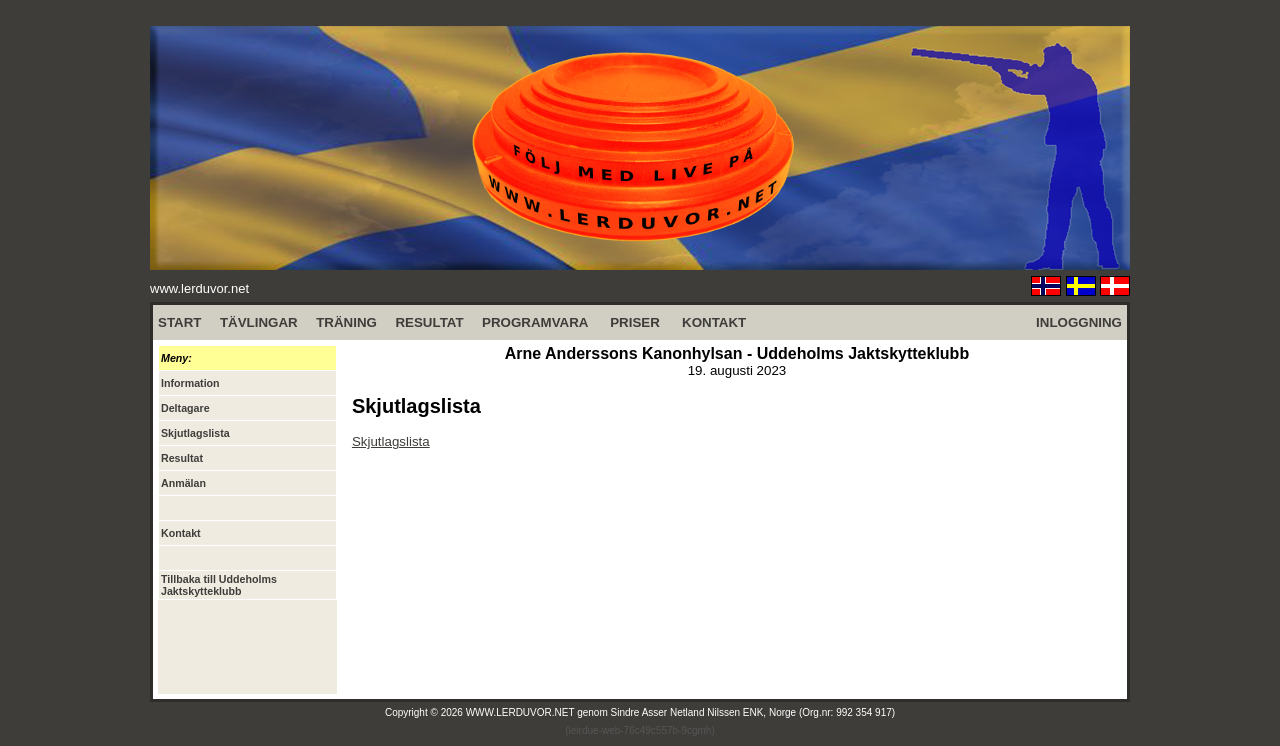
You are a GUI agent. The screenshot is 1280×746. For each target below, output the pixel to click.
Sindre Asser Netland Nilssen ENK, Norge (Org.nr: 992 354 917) (753, 712)
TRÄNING (346, 322)
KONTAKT (714, 322)
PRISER (635, 322)
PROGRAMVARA (535, 322)
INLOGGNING (1079, 322)
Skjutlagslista (391, 441)
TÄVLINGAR (259, 322)
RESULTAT (429, 322)
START (179, 322)
